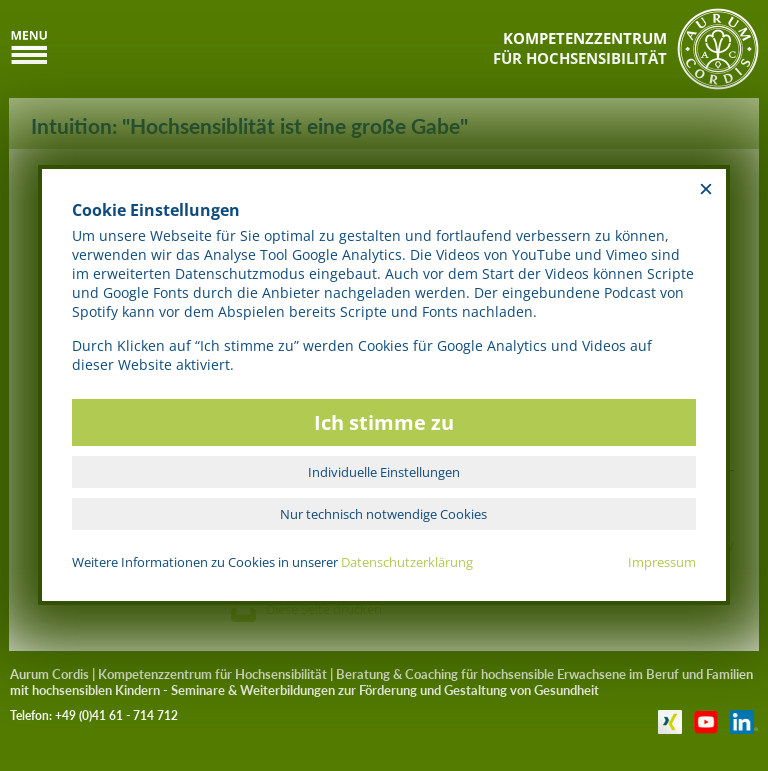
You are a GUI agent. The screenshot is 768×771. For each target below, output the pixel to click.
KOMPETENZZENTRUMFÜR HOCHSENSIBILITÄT (580, 48)
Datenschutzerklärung (407, 562)
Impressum (662, 562)
